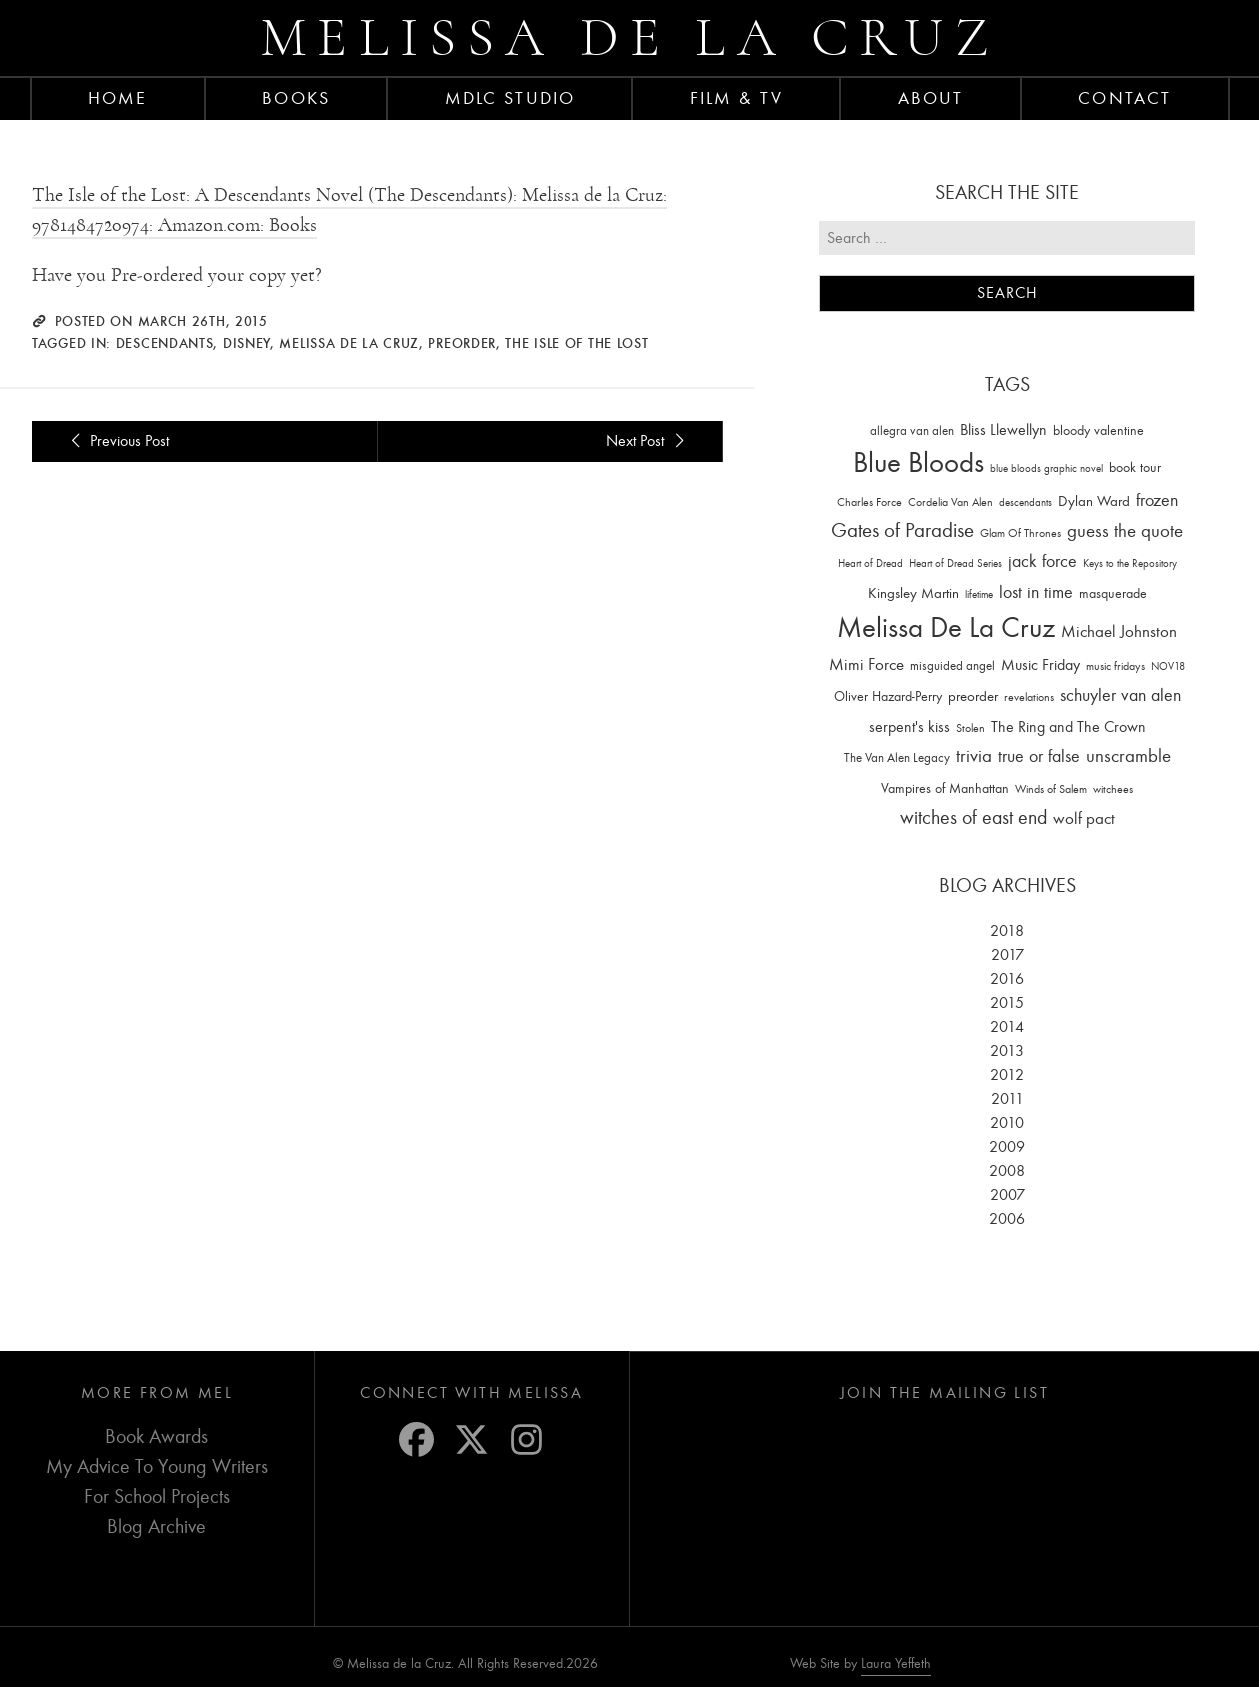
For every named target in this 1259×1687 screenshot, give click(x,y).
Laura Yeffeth (896, 1664)
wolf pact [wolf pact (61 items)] (1084, 818)
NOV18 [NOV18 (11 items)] (1168, 666)
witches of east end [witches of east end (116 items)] (973, 817)
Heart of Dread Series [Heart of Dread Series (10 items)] (955, 563)
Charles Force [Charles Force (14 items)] (869, 502)
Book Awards (156, 1436)
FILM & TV (736, 98)
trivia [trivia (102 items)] (974, 756)
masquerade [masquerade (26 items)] (1113, 593)
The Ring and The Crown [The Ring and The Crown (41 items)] (1068, 727)
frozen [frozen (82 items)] (1157, 500)
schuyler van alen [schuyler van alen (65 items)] (1120, 695)
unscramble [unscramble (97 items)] (1128, 756)
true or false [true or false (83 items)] (1039, 756)
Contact (1124, 98)
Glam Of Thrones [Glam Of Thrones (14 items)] (1020, 533)
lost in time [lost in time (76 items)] (1036, 592)
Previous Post (116, 441)
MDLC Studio (510, 98)
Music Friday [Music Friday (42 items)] (1040, 665)
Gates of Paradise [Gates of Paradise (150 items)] (902, 530)
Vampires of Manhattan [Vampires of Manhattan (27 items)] (945, 788)
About (931, 98)
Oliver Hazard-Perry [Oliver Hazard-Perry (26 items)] (888, 696)
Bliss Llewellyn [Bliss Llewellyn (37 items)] (1003, 430)
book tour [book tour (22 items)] (1135, 467)
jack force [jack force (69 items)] (1042, 561)
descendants (165, 343)
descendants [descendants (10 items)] (1025, 502)
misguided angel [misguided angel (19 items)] (952, 665)
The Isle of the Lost (576, 343)
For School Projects (157, 1496)
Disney (246, 343)
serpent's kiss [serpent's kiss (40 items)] (909, 727)
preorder (462, 343)
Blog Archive (156, 1526)
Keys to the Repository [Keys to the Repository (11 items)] (1130, 563)
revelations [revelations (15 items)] (1029, 697)
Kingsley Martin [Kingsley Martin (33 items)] (913, 593)
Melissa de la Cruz (629, 37)
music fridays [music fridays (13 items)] (1115, 666)
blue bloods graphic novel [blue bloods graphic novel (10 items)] (1046, 468)
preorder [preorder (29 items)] (973, 696)
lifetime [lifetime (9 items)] (979, 594)
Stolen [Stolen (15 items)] (970, 728)
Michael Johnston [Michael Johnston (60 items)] (1119, 631)
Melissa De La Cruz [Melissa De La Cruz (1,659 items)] (946, 627)
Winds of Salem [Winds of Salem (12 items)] (1051, 789)
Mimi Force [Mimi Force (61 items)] (866, 664)
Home (117, 98)
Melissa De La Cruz (349, 343)
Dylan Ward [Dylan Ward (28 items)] (1094, 501)
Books (296, 98)
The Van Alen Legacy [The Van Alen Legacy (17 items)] (897, 757)
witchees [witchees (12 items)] (1113, 789)
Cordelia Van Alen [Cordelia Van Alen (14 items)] (950, 502)
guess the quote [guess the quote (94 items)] (1125, 531)
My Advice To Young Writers (157, 1466)
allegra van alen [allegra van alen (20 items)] (912, 430)
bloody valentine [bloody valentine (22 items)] (1098, 430)
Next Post (648, 441)
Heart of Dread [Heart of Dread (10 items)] (870, 563)
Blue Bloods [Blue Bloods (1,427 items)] (918, 462)
